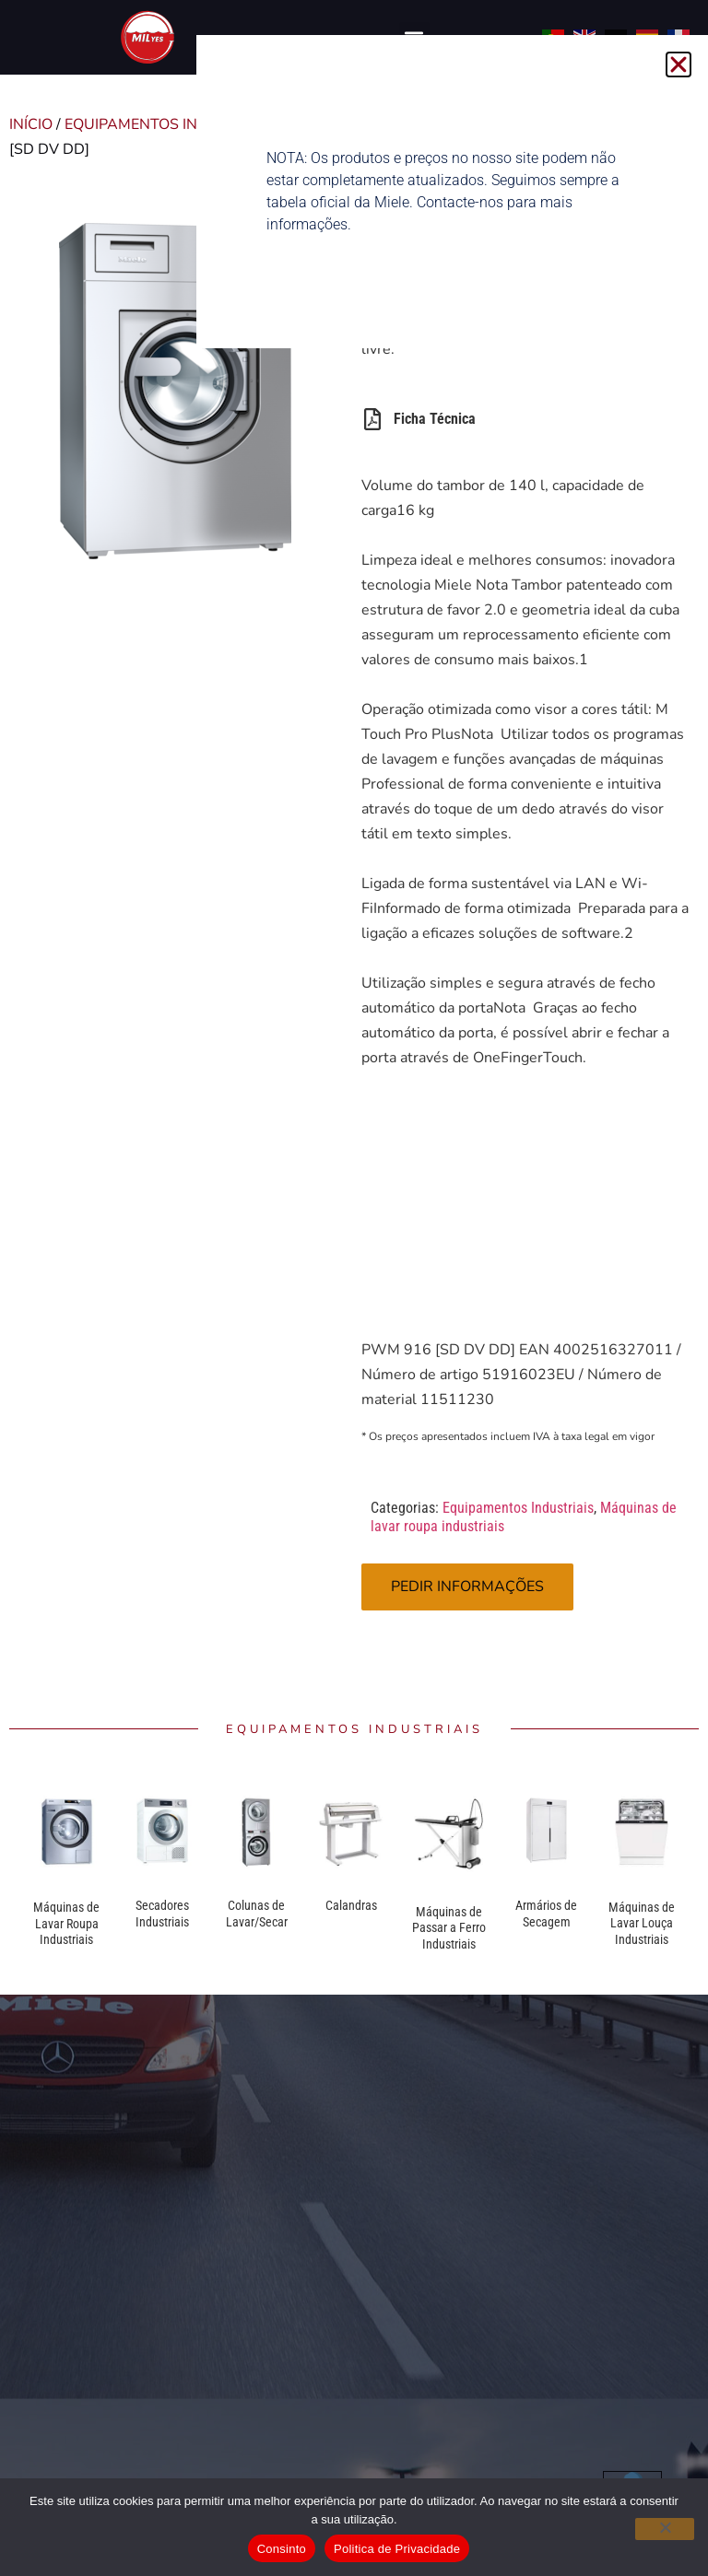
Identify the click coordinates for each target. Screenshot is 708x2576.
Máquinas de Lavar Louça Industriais (641, 1923)
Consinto (281, 2549)
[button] (679, 64)
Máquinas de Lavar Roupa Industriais (66, 1923)
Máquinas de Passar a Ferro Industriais (449, 1927)
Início (31, 124)
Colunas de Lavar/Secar (257, 1913)
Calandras (351, 1905)
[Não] (664, 2529)
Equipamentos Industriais (170, 124)
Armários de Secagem (546, 1913)
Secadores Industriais (162, 1913)
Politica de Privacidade (397, 2549)
